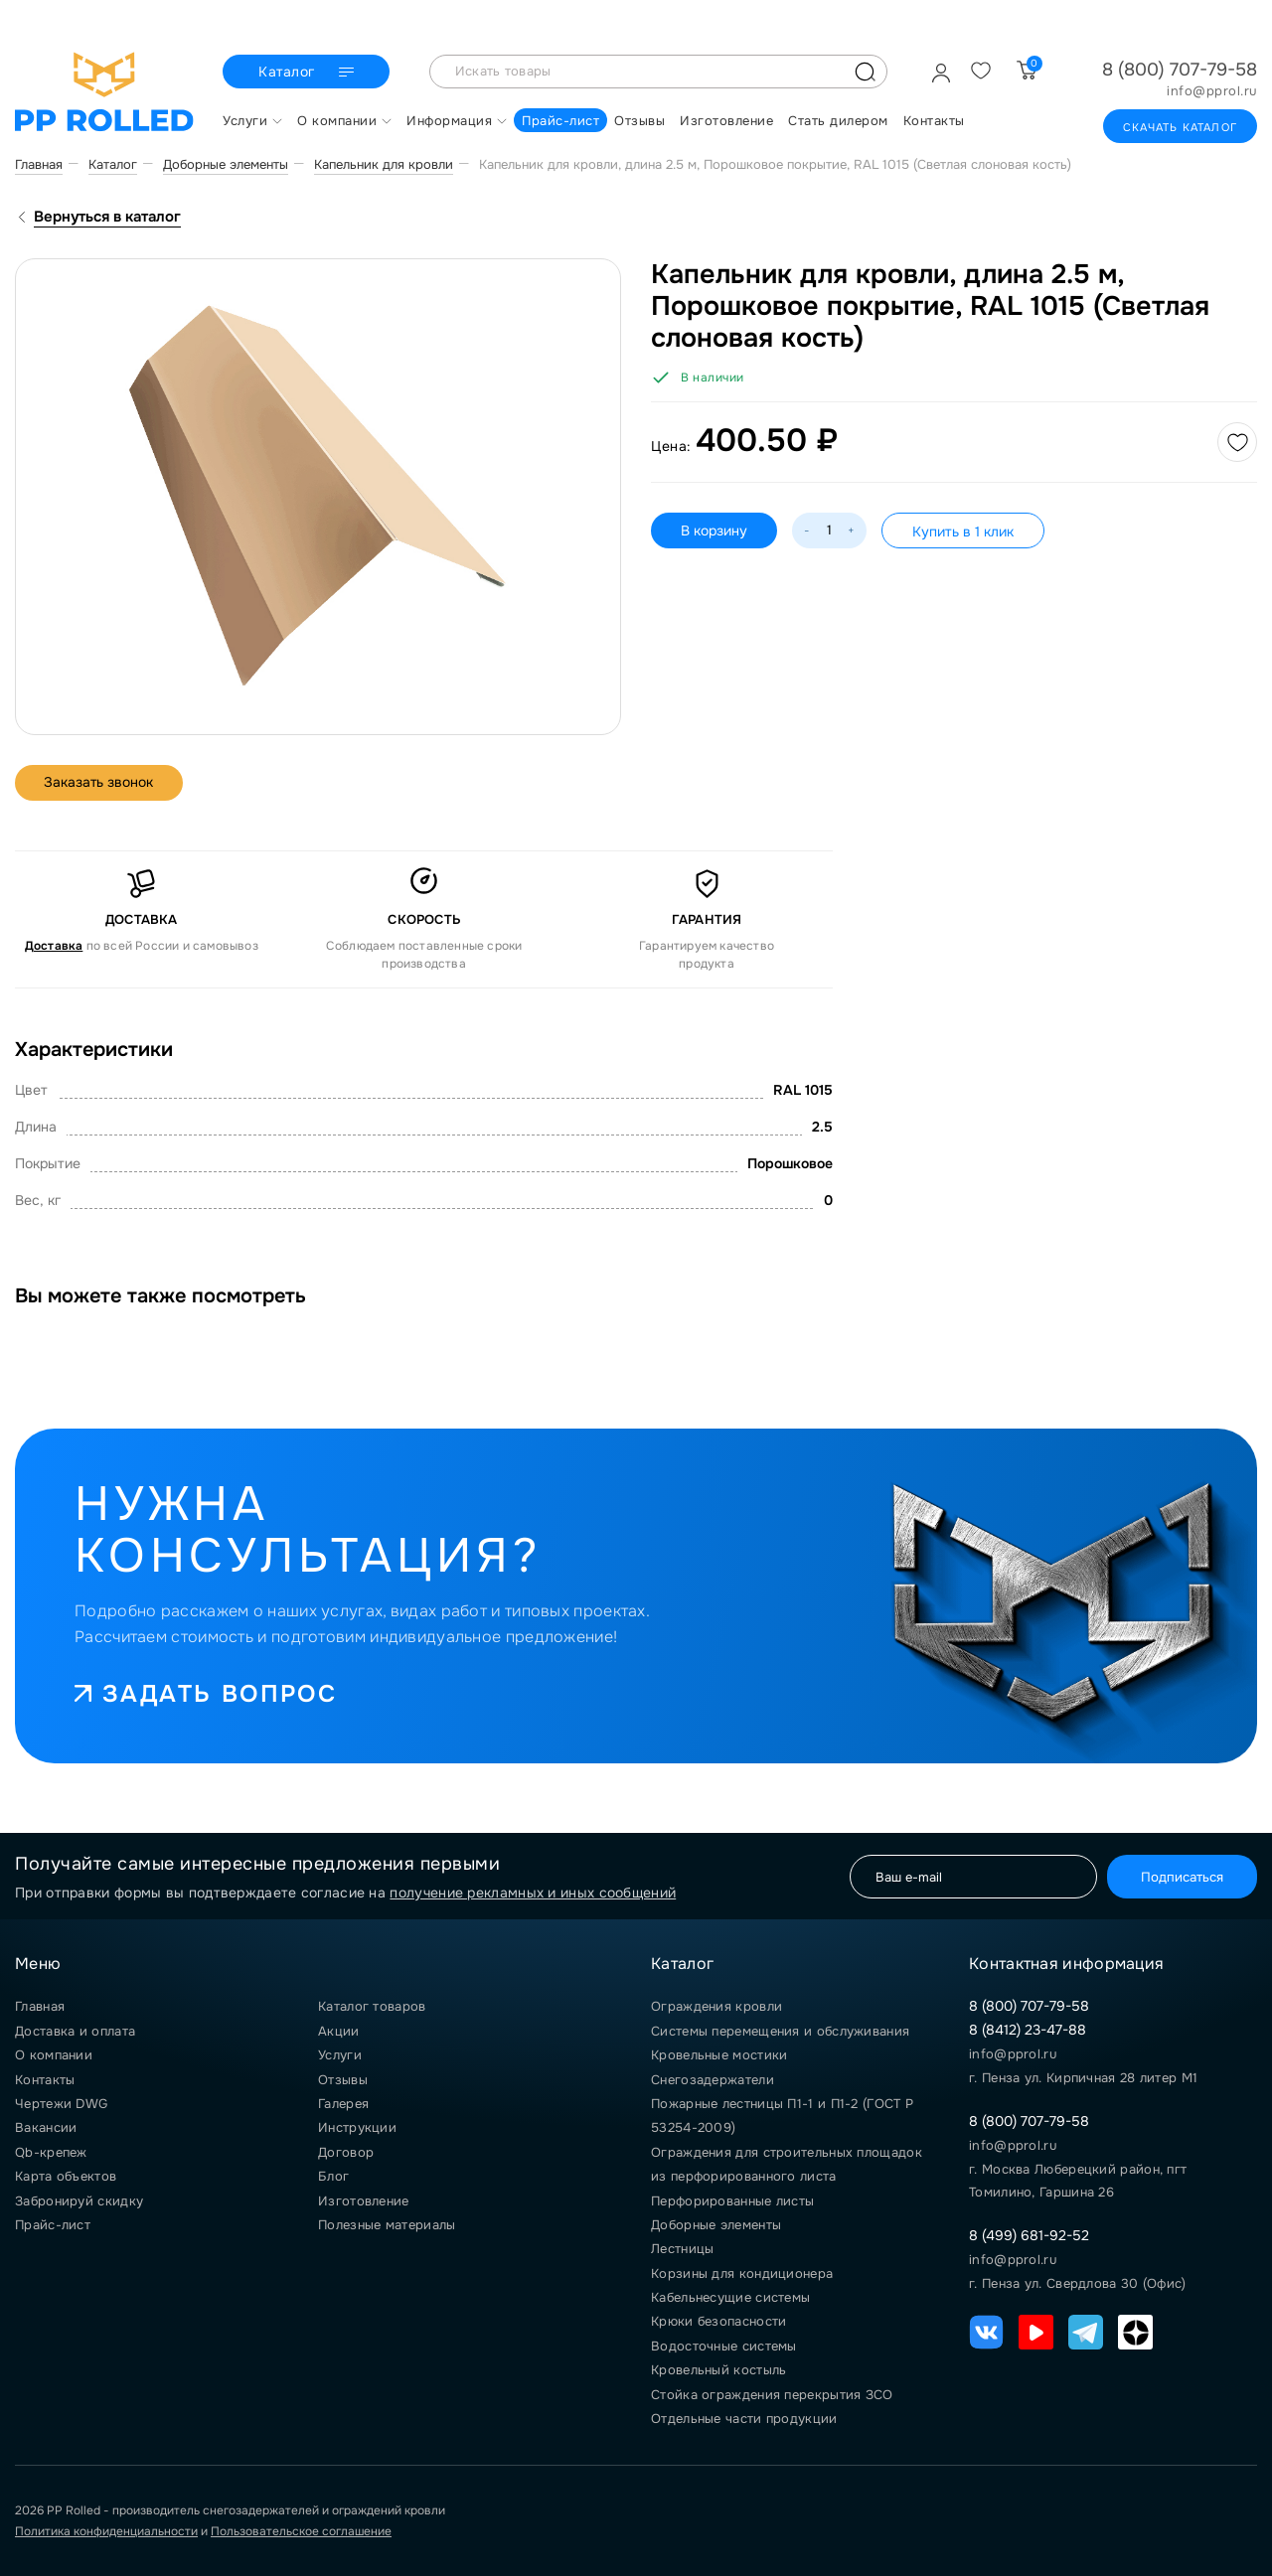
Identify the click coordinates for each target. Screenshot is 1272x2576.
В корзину (714, 530)
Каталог (308, 72)
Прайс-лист (52, 2224)
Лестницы (682, 2248)
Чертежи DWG (61, 2103)
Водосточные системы (724, 2346)
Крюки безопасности (718, 2321)
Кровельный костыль (718, 2369)
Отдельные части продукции (744, 2418)
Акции (339, 2031)
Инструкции (357, 2127)
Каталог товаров (372, 2006)
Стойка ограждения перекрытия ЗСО (772, 2394)
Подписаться (1181, 1876)
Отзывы (343, 2079)
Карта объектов (65, 2176)
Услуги (340, 2054)
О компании (53, 2054)
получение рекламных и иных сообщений (533, 1892)
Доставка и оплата (75, 2031)
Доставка (54, 946)
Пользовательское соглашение (301, 2531)
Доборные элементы (716, 2224)
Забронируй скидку (79, 2201)
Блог (333, 2176)
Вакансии (46, 2127)
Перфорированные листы (732, 2201)
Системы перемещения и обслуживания (780, 2031)
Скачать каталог (1180, 127)
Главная (40, 2006)
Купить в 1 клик (963, 531)
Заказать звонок (100, 783)
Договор (346, 2152)
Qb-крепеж (51, 2152)
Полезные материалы (386, 2224)
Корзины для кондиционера (742, 2273)
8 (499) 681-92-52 (1029, 2235)
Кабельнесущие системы (730, 2297)
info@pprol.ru (1212, 91)
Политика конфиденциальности (106, 2531)
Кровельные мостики (719, 2054)
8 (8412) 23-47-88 (1027, 2030)
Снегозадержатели (712, 2079)
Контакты (45, 2079)
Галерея (343, 2103)
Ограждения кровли (716, 2006)
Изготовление (363, 2201)
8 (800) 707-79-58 (1179, 69)
